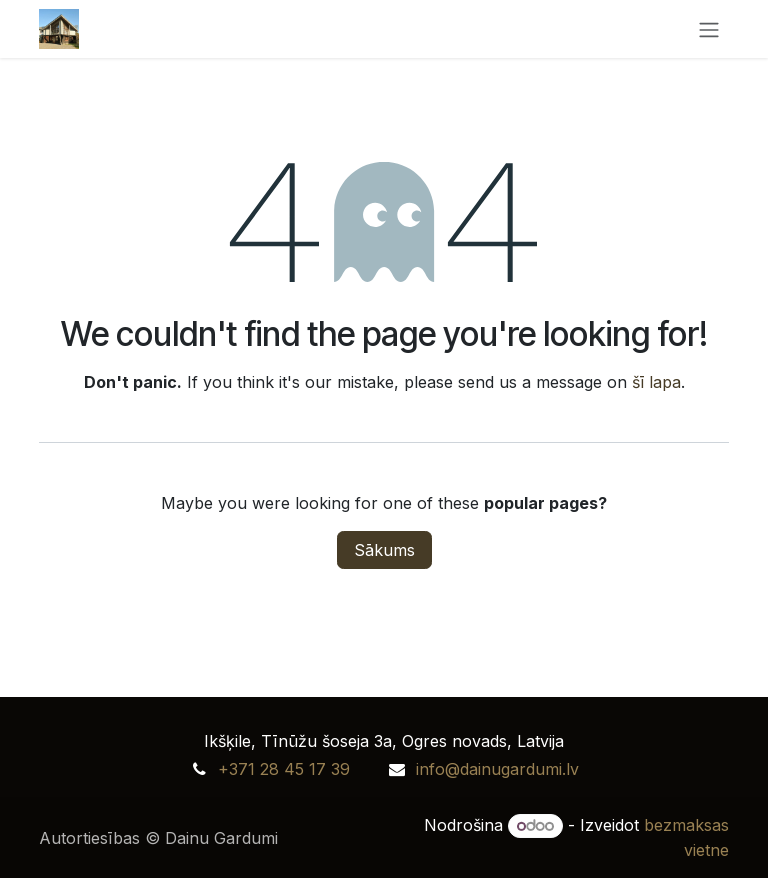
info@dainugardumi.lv (497, 769)
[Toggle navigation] (709, 29)
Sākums (384, 550)
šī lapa (656, 382)
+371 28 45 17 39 (284, 769)
